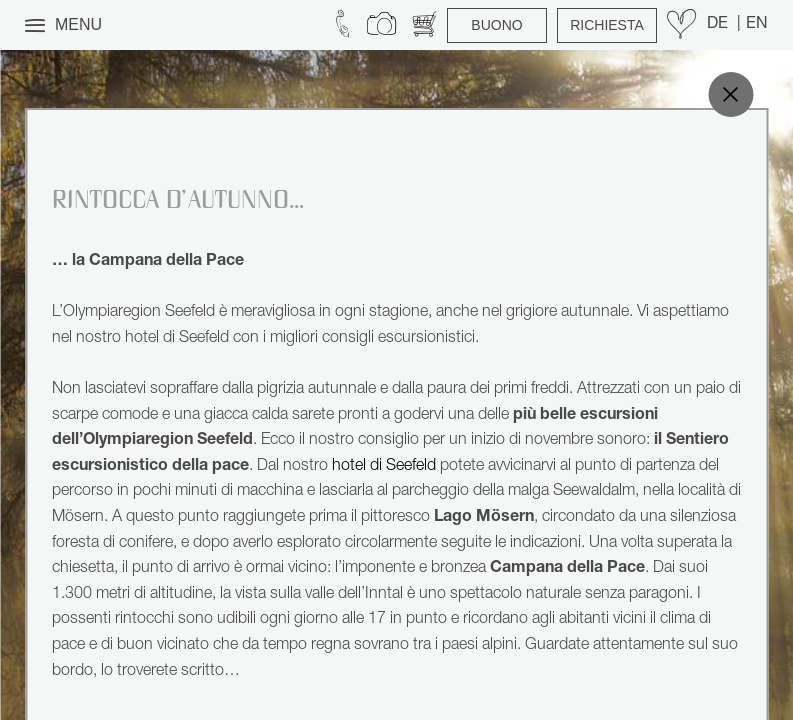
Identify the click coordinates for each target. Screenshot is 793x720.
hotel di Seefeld (384, 467)
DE (719, 25)
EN (757, 25)
